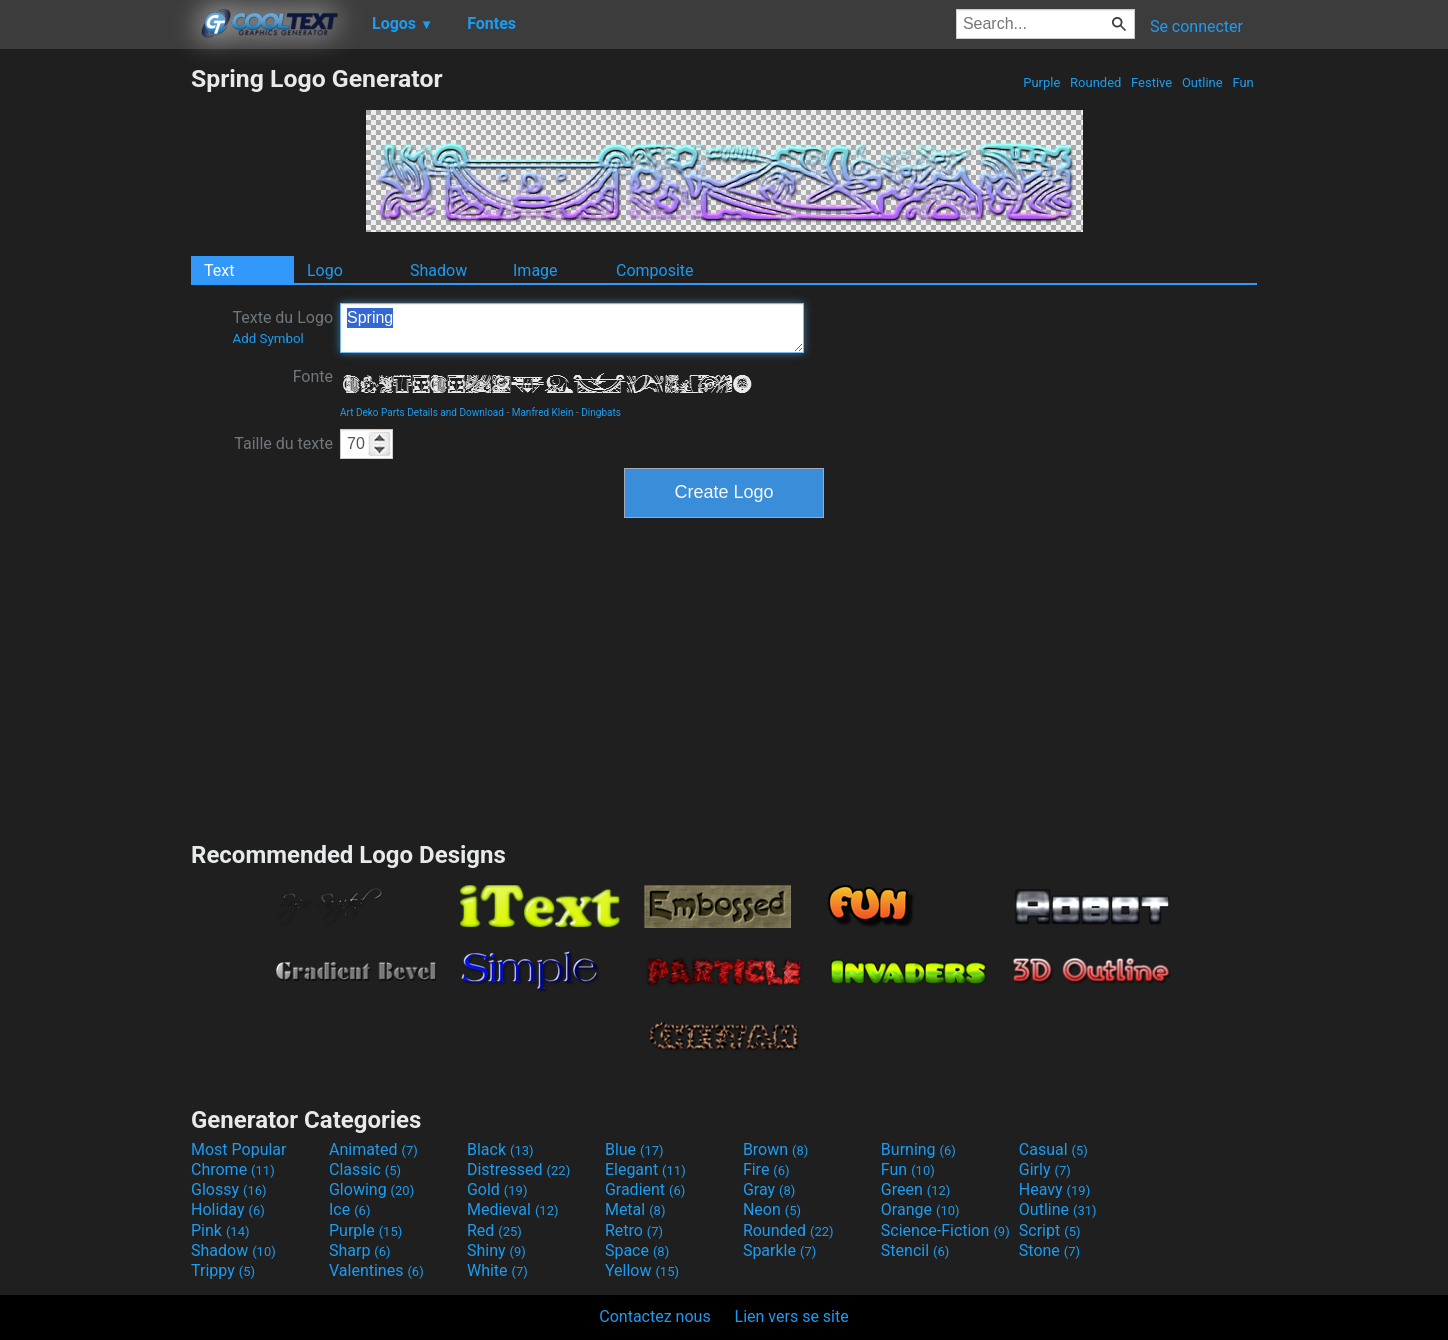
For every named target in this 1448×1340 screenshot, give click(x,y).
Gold (497, 1189)
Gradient (645, 1189)
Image (535, 270)
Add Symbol (267, 338)
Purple (1042, 82)
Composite (655, 270)
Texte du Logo (282, 327)
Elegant (645, 1169)
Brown (775, 1149)
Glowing (371, 1189)
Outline (1202, 82)
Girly (1045, 1169)
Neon (772, 1209)
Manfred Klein (543, 412)
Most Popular (239, 1149)
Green (916, 1189)
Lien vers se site (792, 1316)
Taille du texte (283, 443)
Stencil (915, 1250)
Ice (349, 1209)
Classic (365, 1169)
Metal (635, 1209)
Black (500, 1149)
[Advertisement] (95, 364)
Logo (325, 270)
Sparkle (779, 1250)
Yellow (642, 1270)
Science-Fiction (945, 1230)
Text (219, 270)
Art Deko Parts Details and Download (422, 412)
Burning (918, 1149)
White (497, 1270)
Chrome (233, 1169)
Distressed (518, 1169)
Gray (769, 1189)
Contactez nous (654, 1316)
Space (637, 1250)
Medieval (513, 1209)
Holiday (228, 1209)
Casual (1053, 1149)
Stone (1049, 1250)
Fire (766, 1169)
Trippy (223, 1270)
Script (1050, 1230)
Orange (920, 1209)
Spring (572, 328)
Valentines (376, 1270)
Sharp (360, 1250)
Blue (634, 1149)
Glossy (229, 1189)
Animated (373, 1149)
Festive (1152, 82)
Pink (220, 1230)
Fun (1243, 82)
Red (494, 1230)
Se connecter (1196, 26)
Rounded (1096, 82)
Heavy (1054, 1189)
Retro (634, 1230)
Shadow (438, 270)
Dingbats (601, 412)
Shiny (496, 1250)
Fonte (313, 376)
